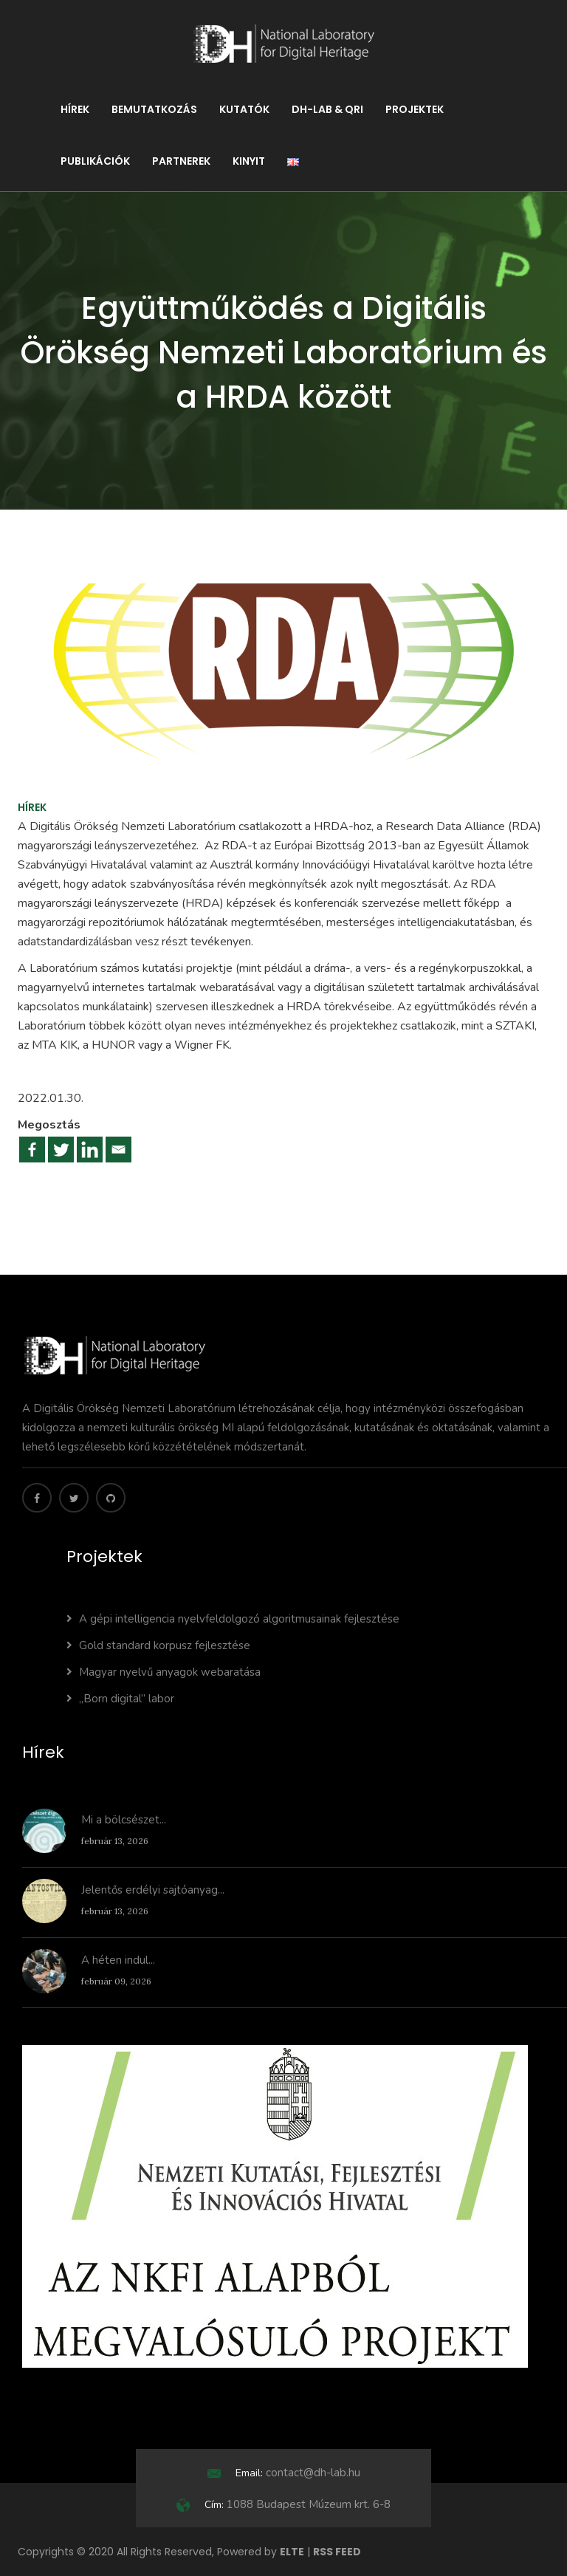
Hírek (75, 109)
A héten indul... (118, 1960)
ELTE (292, 2551)
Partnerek (181, 161)
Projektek (414, 109)
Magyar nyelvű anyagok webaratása (163, 1672)
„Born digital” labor (120, 1698)
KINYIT (249, 161)
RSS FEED (337, 2551)
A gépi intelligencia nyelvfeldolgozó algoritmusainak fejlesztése (232, 1618)
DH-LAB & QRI (327, 109)
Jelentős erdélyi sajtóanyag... (152, 1890)
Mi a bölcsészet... (123, 1819)
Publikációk (95, 161)
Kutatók (244, 109)
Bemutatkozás (154, 109)
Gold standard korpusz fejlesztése (158, 1645)
